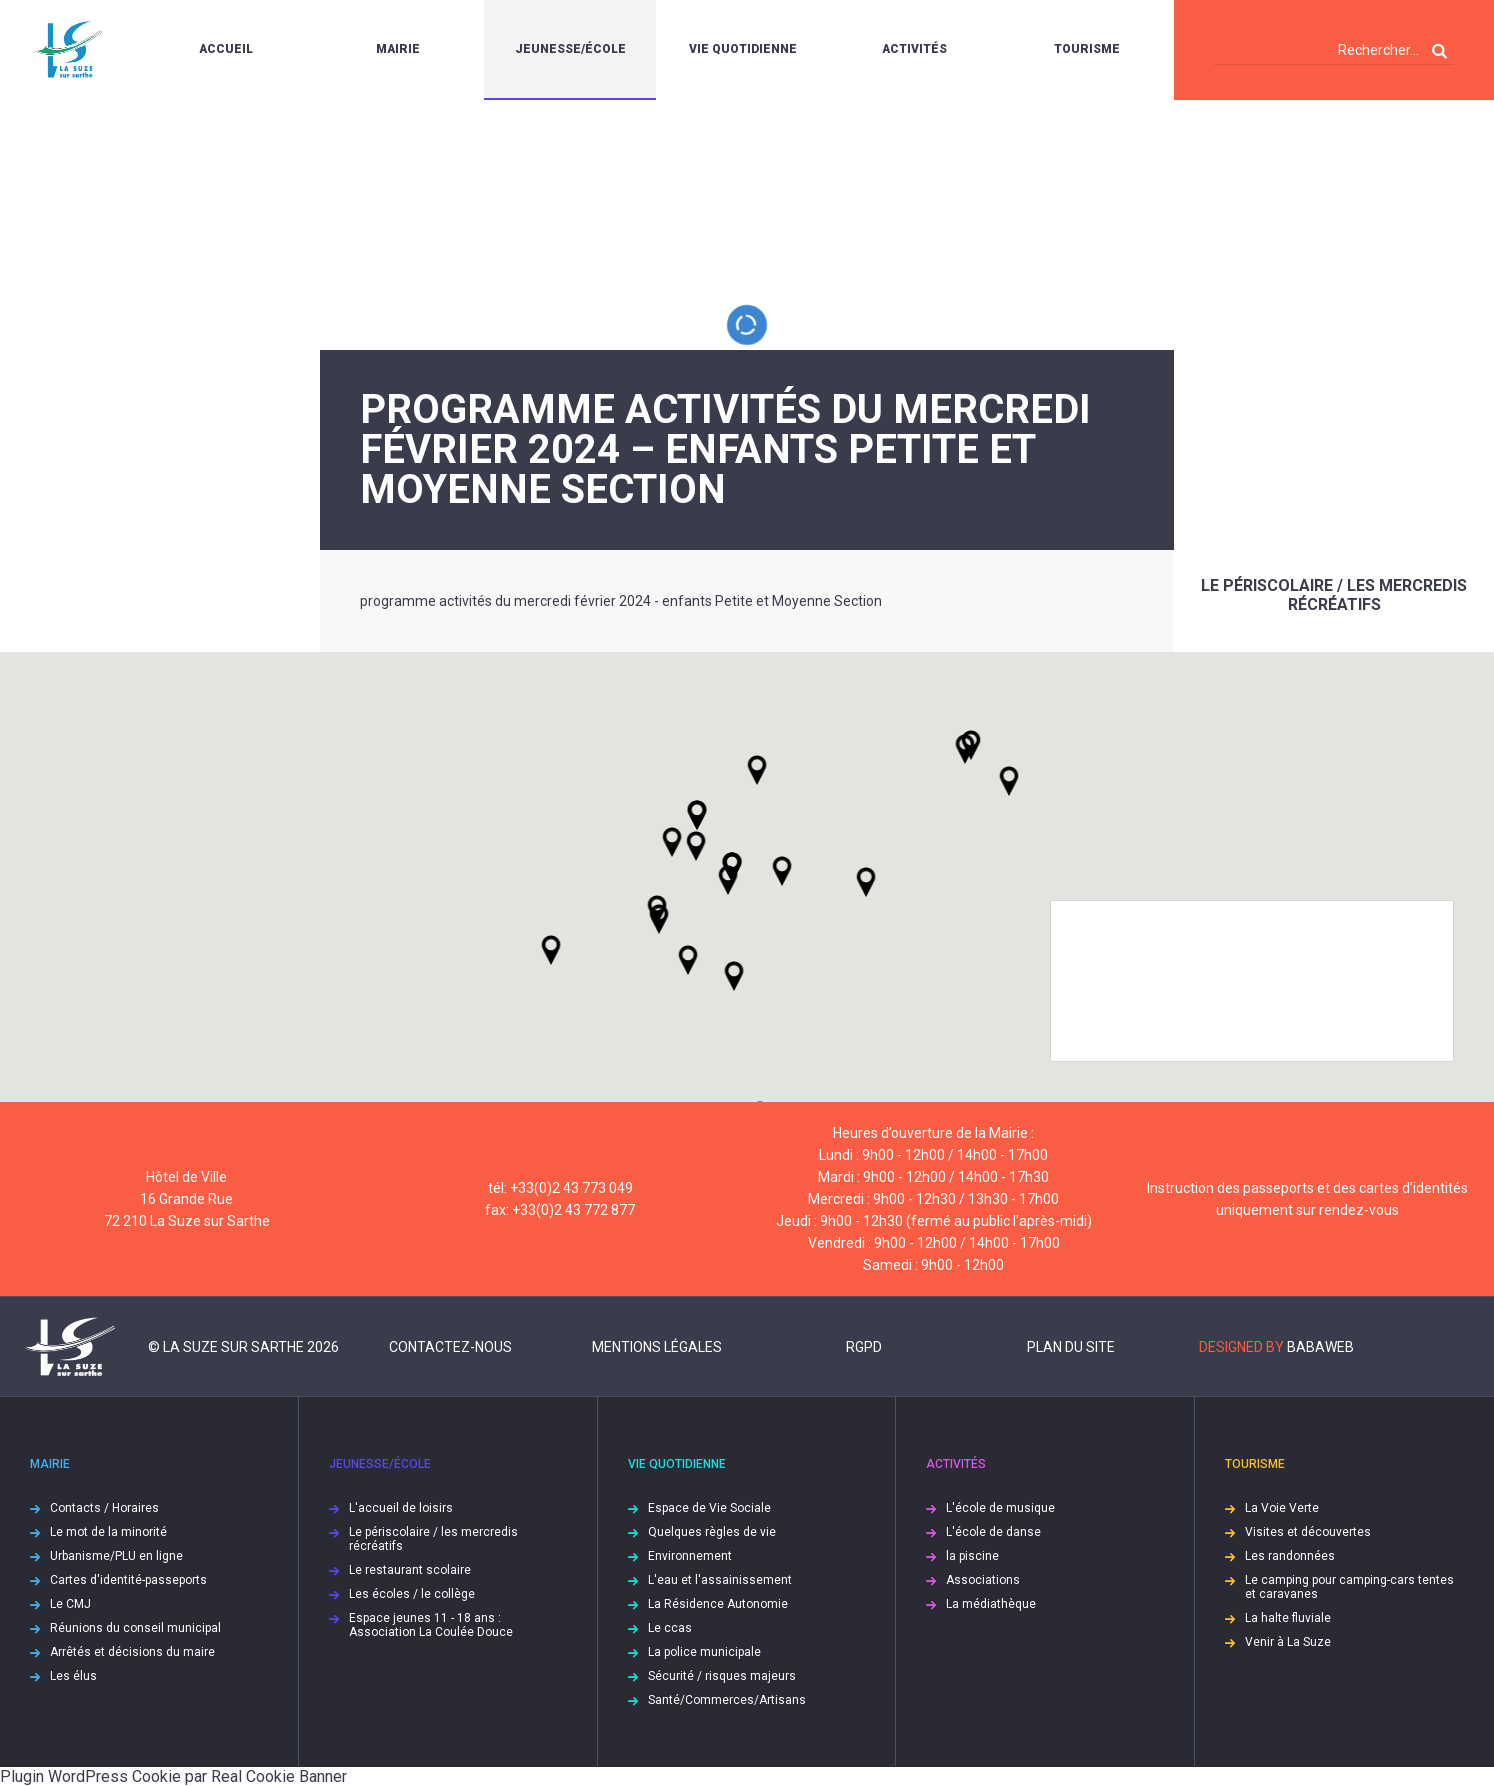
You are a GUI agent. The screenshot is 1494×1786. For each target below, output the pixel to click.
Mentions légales (657, 1347)
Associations (983, 1580)
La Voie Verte (1282, 1508)
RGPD (864, 1347)
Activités (914, 49)
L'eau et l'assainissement (720, 1580)
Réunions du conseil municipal (135, 1628)
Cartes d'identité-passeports (128, 1580)
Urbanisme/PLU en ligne (116, 1556)
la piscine (972, 1556)
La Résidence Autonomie (718, 1604)
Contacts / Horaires (104, 1508)
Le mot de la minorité (108, 1532)
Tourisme (1087, 49)
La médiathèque (991, 1604)
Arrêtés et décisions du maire (132, 1652)
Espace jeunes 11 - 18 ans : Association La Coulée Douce (431, 1625)
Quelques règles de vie (712, 1532)
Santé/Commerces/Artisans (727, 1700)
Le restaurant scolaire (410, 1570)
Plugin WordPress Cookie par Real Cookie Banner (173, 1776)
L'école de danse (993, 1532)
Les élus (73, 1676)
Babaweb (1320, 1347)
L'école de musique (1000, 1508)
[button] (782, 871)
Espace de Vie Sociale (709, 1508)
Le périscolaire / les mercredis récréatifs (1334, 595)
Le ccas (670, 1628)
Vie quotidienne (743, 49)
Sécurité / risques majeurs (722, 1676)
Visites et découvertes (1308, 1532)
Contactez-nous (450, 1347)
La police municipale (704, 1652)
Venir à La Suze (1288, 1642)
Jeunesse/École (570, 49)
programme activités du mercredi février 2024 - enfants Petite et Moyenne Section (621, 601)
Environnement (690, 1556)
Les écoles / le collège (412, 1594)
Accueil (226, 49)
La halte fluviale (1288, 1618)
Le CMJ (70, 1604)
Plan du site (1071, 1347)
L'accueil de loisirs (401, 1508)
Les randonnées (1290, 1556)
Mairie (398, 49)
